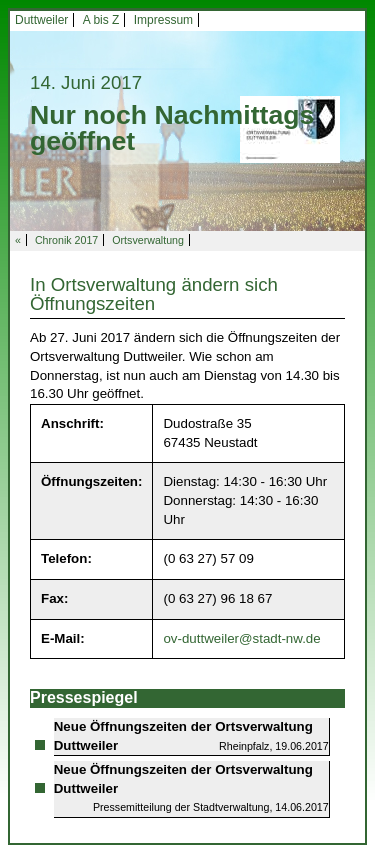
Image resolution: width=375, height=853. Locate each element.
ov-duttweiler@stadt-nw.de (241, 638)
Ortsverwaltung (148, 240)
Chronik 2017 (66, 240)
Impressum (163, 20)
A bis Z (101, 20)
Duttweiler (41, 20)
